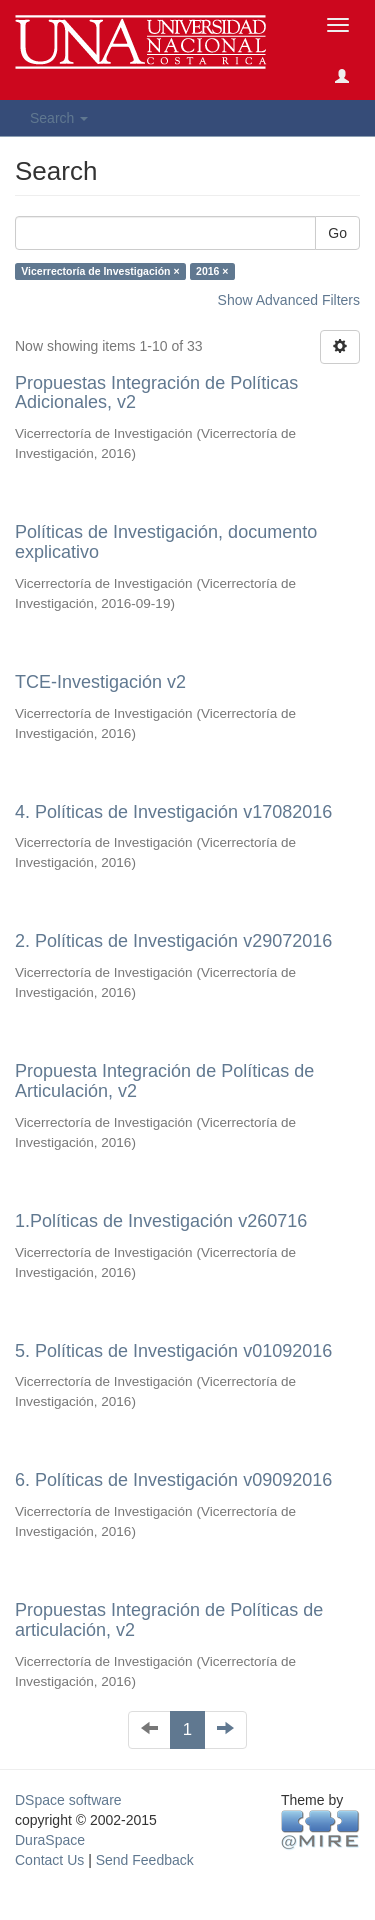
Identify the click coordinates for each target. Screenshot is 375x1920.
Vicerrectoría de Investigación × (100, 271)
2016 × (212, 271)
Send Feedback (145, 1860)
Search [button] (59, 118)
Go (337, 233)
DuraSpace (50, 1840)
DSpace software (68, 1800)
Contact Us (49, 1860)
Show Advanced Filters (289, 300)
